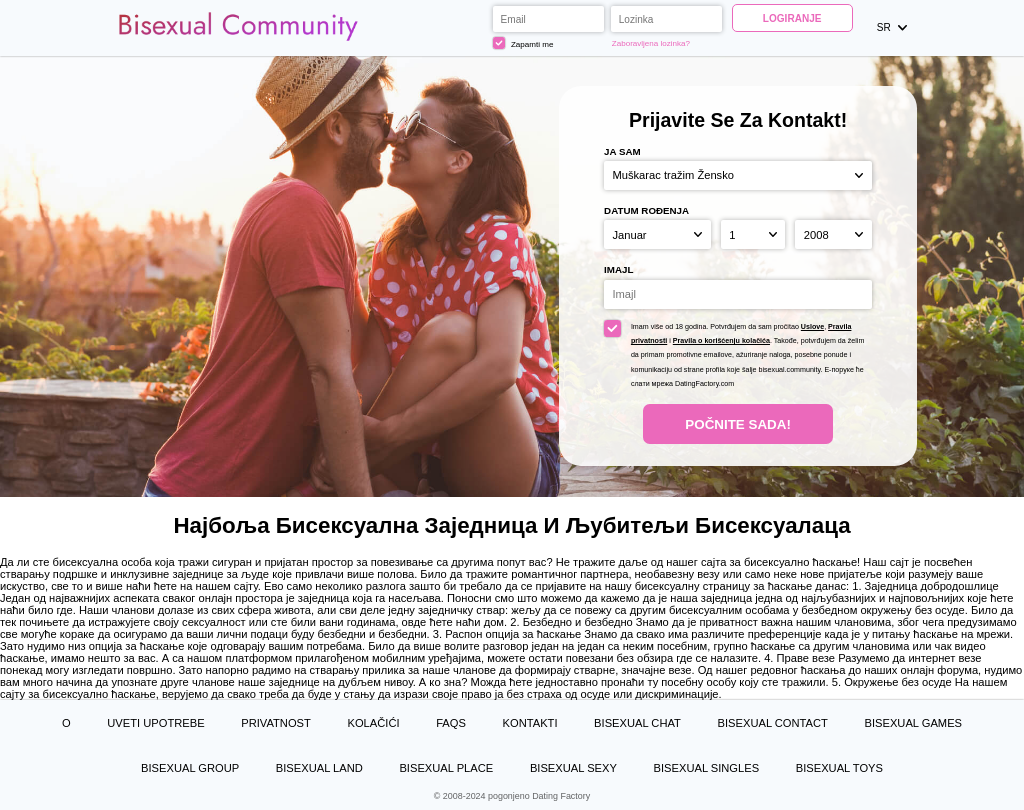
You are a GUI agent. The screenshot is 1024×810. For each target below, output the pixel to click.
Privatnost (276, 723)
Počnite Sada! (738, 424)
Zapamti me (523, 43)
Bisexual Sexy (573, 768)
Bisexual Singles (707, 768)
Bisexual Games (913, 723)
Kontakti (530, 723)
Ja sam (622, 151)
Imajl (618, 269)
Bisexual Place (446, 768)
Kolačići (373, 723)
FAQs (451, 723)
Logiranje (792, 18)
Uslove (812, 327)
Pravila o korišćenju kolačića (721, 341)
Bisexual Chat (637, 723)
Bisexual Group (190, 768)
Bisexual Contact (773, 723)
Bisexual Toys (839, 768)
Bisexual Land (319, 768)
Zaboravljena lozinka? (651, 43)
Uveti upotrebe (155, 723)
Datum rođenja (646, 210)
